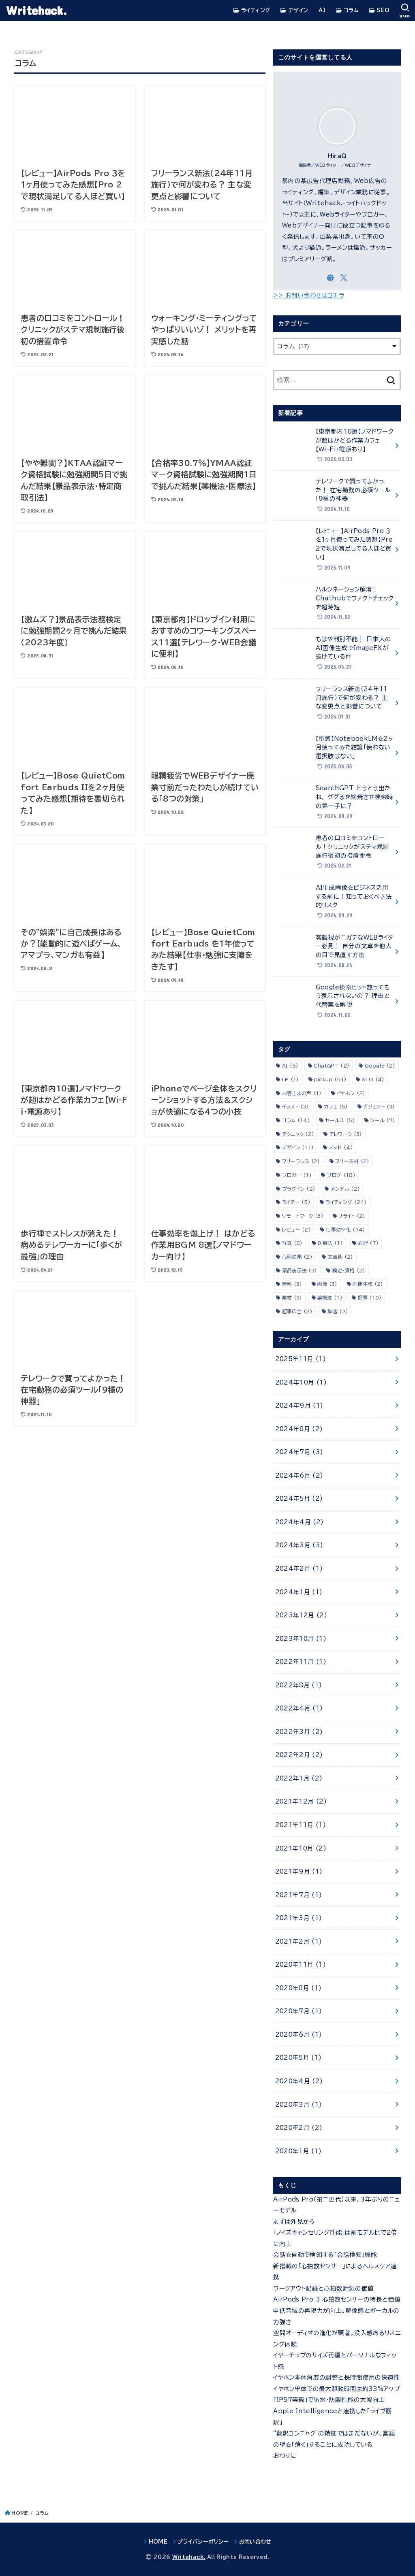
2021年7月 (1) (298, 1895)
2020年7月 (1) (298, 2011)
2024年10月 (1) (301, 1382)
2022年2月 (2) (299, 1755)
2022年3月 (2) (299, 1732)
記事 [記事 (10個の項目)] (369, 1297)
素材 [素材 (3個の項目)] (292, 1297)
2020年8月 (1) (298, 1988)
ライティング (251, 10)
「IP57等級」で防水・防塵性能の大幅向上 (329, 2400)
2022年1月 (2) (299, 1778)
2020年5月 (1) (298, 2058)
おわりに (284, 2456)
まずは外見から (293, 2222)
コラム (347, 10)
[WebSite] (330, 277)
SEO (379, 10)
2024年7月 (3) (299, 1452)
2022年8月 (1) (298, 1685)
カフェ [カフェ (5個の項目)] (336, 1106)
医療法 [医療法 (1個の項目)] (330, 1242)
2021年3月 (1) (298, 1918)
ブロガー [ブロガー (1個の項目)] (297, 1174)
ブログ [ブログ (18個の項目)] (341, 1174)
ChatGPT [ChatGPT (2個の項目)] (331, 1065)
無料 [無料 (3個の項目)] (292, 1283)
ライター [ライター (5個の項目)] (296, 1202)
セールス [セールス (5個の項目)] (340, 1120)
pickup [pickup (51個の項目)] (330, 1079)
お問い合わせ (255, 2541)
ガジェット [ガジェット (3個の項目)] (379, 1106)
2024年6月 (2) (299, 1475)
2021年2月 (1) (298, 1941)
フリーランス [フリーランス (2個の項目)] (301, 1161)
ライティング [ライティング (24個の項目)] (346, 1202)
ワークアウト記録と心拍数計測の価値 (323, 2288)
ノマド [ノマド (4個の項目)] (341, 1147)
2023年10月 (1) (300, 1639)
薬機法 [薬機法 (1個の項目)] (329, 1297)
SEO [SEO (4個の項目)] (373, 1079)
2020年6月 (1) (298, 2034)
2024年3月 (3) (299, 1545)
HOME (19, 2513)
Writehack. (36, 9)
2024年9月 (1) (299, 1405)
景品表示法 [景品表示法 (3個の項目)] (299, 1270)
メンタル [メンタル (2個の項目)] (345, 1188)
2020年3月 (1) (298, 2105)
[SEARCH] (405, 10)
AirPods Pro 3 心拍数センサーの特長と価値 (336, 2299)
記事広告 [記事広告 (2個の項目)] (297, 1311)
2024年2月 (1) (299, 1569)
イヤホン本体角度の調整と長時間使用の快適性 (336, 2377)
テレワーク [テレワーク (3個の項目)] (345, 1134)
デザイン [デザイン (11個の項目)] (298, 1147)
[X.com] (343, 277)
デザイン (294, 10)
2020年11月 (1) (300, 1964)
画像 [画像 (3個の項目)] (327, 1283)
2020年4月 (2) (299, 2081)
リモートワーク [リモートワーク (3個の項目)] (302, 1215)
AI (322, 10)
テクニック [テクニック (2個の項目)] (298, 1134)
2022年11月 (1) (300, 1662)
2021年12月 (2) (301, 1801)
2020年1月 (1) (298, 2151)
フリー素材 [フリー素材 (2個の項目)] (352, 1161)
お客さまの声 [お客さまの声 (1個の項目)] (302, 1093)
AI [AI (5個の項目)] (290, 1065)
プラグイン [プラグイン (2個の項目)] (299, 1188)
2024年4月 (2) (299, 1522)
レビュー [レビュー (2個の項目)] (296, 1229)
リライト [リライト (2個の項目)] (351, 1215)
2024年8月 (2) (299, 1429)
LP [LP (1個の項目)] (290, 1079)
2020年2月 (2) (299, 2128)
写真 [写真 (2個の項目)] (292, 1242)
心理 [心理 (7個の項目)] (368, 1242)
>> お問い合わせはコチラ (308, 295)
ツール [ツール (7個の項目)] (382, 1120)
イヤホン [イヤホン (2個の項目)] (351, 1093)
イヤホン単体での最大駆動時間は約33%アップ (336, 2389)
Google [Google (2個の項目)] (380, 1065)
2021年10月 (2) (300, 1848)
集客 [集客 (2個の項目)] (337, 1311)
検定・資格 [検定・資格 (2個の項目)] (349, 1270)
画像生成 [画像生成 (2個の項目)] (368, 1283)
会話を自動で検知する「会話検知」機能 (325, 2255)
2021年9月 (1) (299, 1871)
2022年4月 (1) (299, 1708)
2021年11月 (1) (300, 1825)
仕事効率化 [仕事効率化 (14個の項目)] (345, 1229)
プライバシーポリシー (203, 2541)
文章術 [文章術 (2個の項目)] (340, 1256)
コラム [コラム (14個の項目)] (296, 1120)
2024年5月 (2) (299, 1498)
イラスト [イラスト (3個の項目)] (295, 1106)
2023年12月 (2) (301, 1615)
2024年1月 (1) (299, 1592)
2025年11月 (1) (300, 1359)
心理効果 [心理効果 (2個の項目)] (297, 1256)
